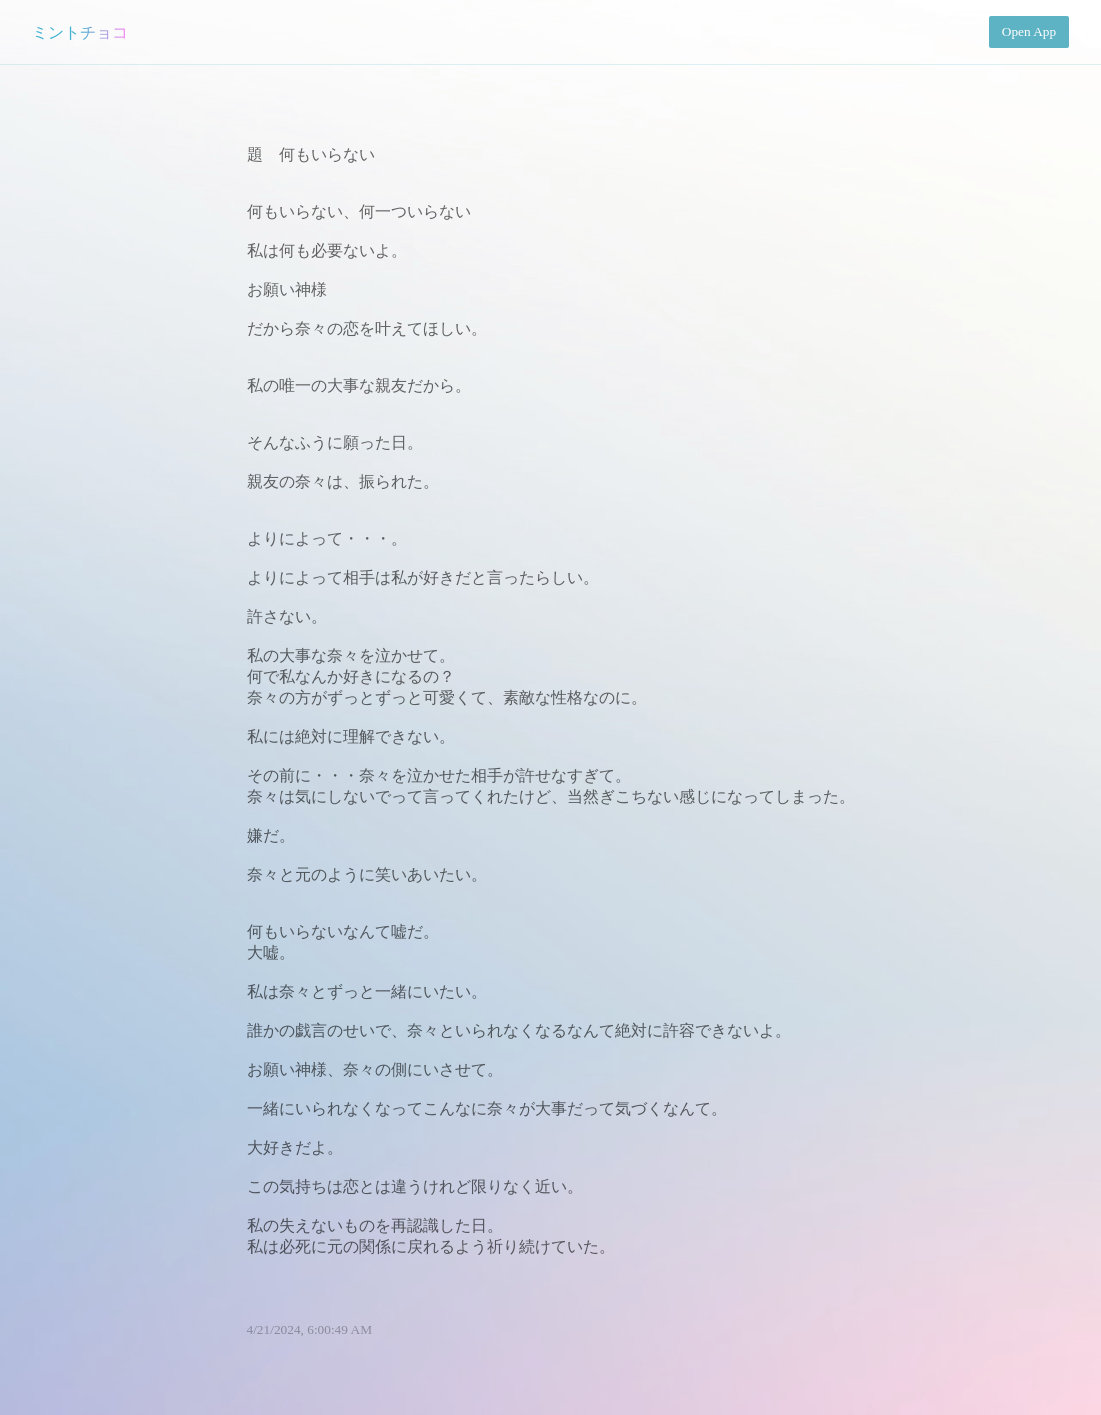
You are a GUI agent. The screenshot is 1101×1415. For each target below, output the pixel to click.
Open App (1029, 31)
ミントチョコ (80, 32)
